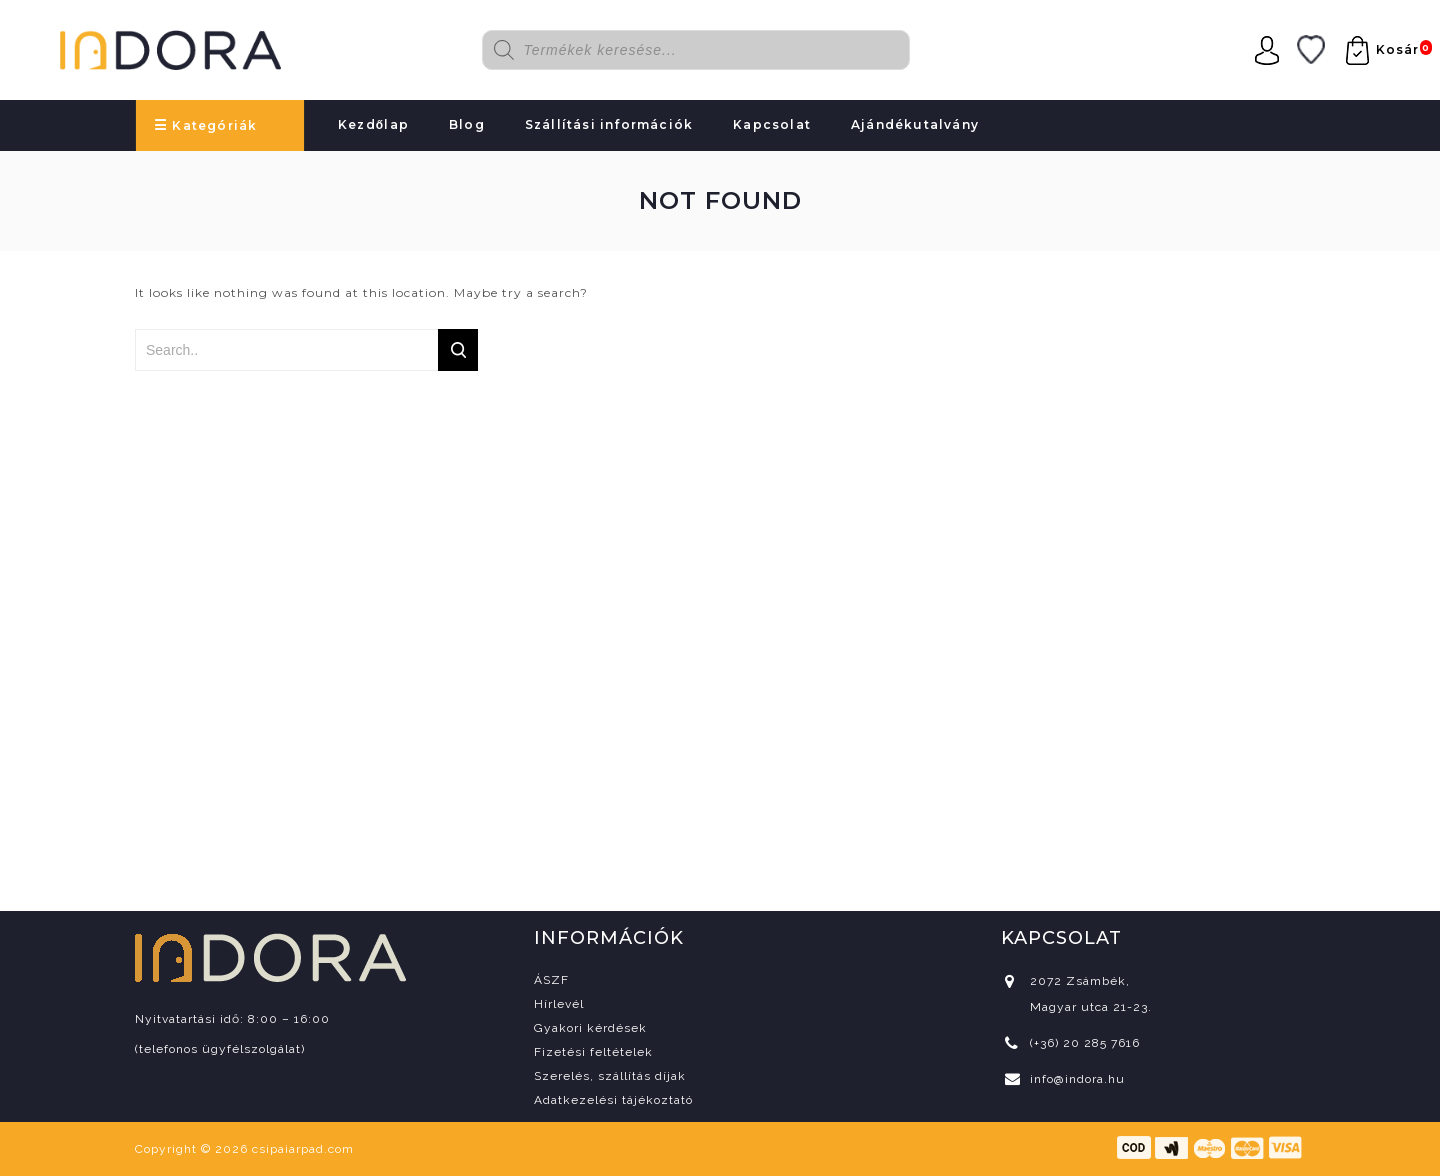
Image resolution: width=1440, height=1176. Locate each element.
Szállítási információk (609, 124)
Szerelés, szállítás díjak (610, 1076)
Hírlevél (559, 1004)
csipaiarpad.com (303, 1149)
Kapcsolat (772, 124)
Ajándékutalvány (915, 124)
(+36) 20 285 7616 (1085, 1043)
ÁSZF (551, 980)
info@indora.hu (1077, 1079)
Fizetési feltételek (593, 1052)
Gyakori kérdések (590, 1028)
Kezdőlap (373, 124)
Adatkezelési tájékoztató (613, 1100)
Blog (467, 124)
